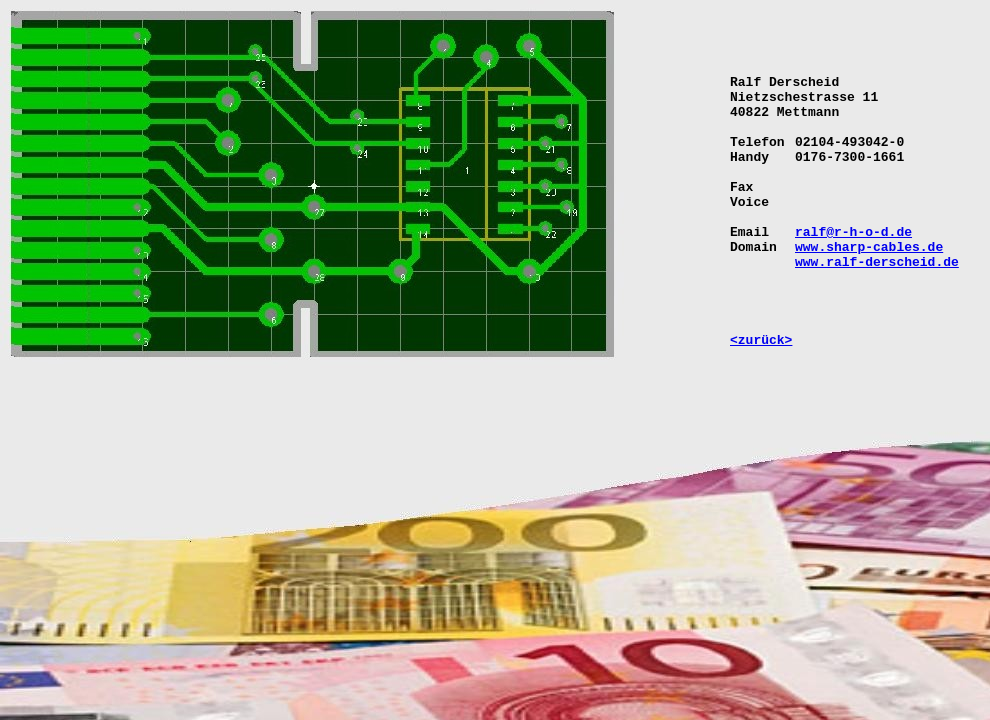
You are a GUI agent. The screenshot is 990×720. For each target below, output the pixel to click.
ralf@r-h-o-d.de (853, 232)
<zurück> (761, 340)
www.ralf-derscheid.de (877, 262)
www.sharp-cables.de (869, 247)
